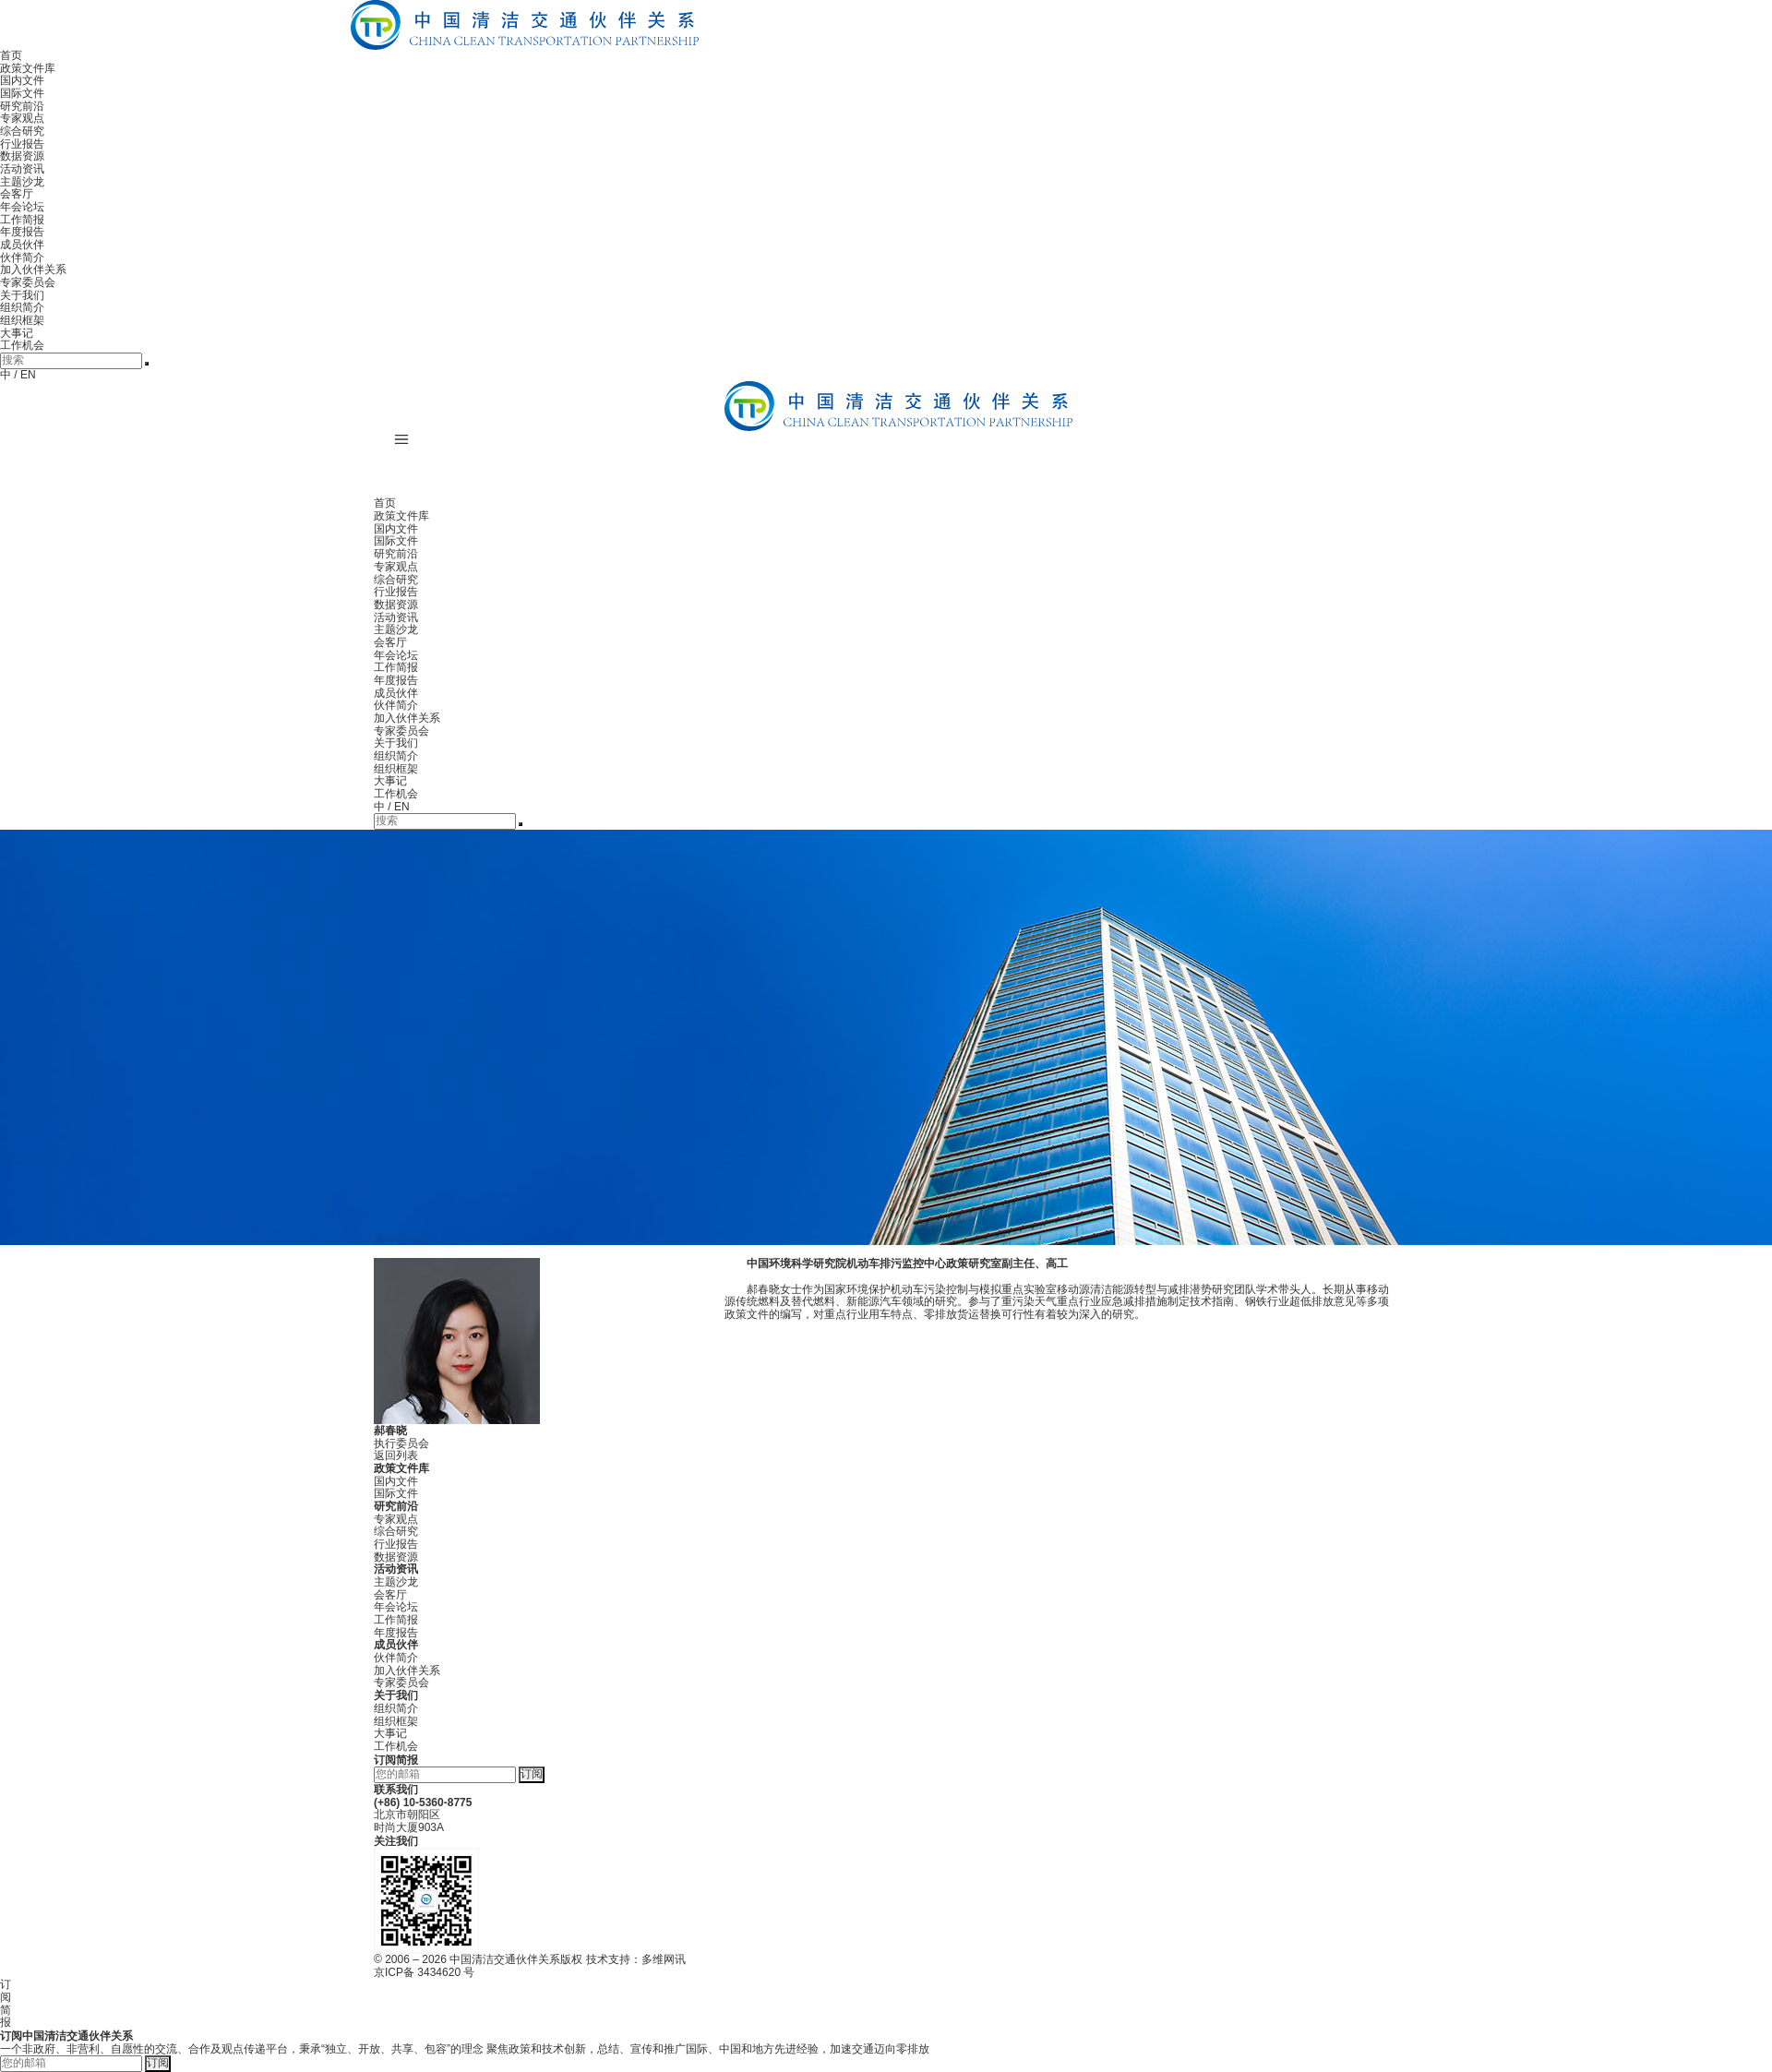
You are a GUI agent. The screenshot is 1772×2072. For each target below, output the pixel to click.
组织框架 (22, 320)
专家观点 (22, 118)
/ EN (24, 374)
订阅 (532, 1773)
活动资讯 (22, 168)
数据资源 (22, 156)
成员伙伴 (22, 244)
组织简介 (22, 307)
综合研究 (22, 131)
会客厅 (16, 193)
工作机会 (22, 345)
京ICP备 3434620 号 (424, 1972)
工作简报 (22, 219)
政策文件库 (27, 68)
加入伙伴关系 (33, 269)
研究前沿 (22, 106)
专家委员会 (27, 282)
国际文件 (22, 93)
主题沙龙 (22, 181)
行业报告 (22, 144)
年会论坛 (22, 206)
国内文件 (22, 80)
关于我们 (22, 295)
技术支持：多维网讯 (636, 1959)
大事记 (16, 333)
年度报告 (22, 231)
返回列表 (396, 1455)
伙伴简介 (22, 257)
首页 (11, 55)
